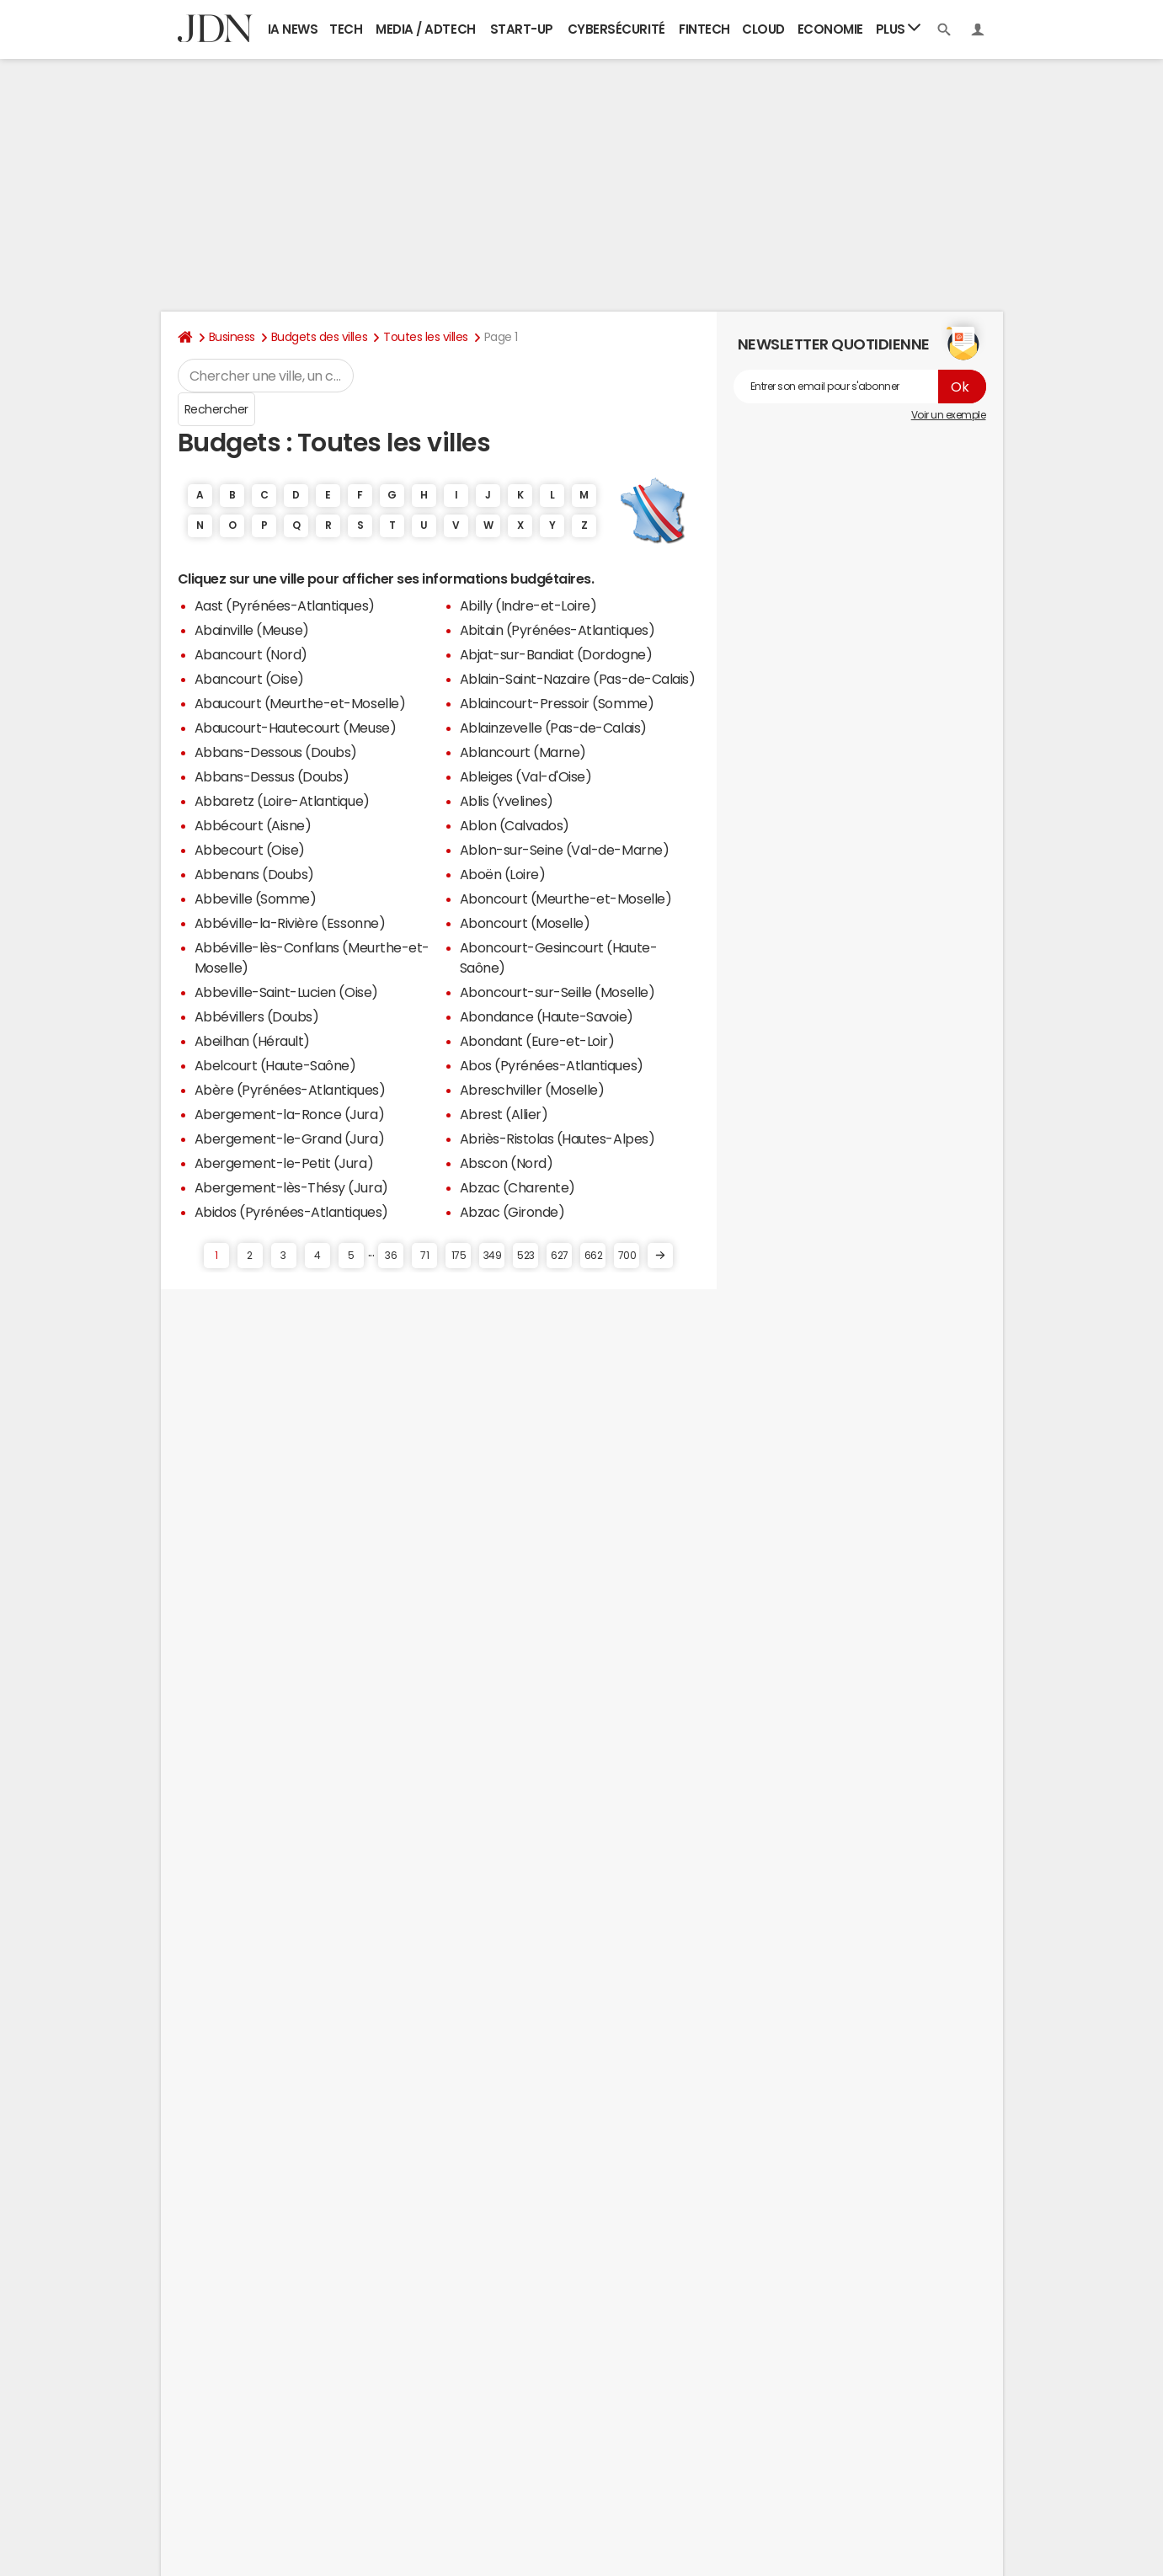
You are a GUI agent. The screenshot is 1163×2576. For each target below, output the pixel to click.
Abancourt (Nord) (251, 654)
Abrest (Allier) (504, 1114)
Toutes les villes (425, 337)
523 (526, 1256)
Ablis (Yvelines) (506, 801)
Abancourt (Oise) (249, 678)
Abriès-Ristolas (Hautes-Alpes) (557, 1138)
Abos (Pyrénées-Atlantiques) (551, 1065)
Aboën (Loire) (503, 874)
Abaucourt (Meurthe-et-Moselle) (300, 703)
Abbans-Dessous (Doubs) (276, 752)
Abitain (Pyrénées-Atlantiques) (557, 630)
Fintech (704, 29)
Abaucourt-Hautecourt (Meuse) (296, 727)
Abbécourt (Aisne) (253, 825)
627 (559, 1256)
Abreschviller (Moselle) (532, 1089)
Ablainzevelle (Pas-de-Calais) (553, 727)
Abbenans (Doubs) (254, 874)
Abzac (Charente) (517, 1187)
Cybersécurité (616, 29)
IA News (293, 29)
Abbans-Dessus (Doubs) (272, 776)
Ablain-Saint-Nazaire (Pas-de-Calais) (578, 678)
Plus (898, 28)
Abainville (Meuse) (252, 630)
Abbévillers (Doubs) (257, 1016)
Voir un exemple (948, 415)
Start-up (521, 29)
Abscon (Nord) (506, 1163)
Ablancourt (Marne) (523, 752)
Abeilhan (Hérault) (252, 1041)
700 (627, 1256)
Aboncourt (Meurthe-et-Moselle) (566, 898)
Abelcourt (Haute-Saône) (275, 1065)
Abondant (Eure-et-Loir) (537, 1041)
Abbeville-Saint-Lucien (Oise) (286, 992)
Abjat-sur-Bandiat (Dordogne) (556, 654)
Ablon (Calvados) (514, 825)
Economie (830, 29)
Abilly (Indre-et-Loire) (528, 605)
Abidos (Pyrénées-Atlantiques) (291, 1212)
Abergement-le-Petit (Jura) (284, 1163)
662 (593, 1256)
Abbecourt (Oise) (250, 849)
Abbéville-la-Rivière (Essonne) (290, 923)
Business (232, 337)
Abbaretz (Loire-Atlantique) (282, 801)
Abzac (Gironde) (512, 1212)
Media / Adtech (425, 29)
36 (391, 1256)
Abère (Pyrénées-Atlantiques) (290, 1089)
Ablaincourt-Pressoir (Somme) (557, 703)
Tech (345, 29)
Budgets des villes (319, 337)
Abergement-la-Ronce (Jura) (290, 1114)
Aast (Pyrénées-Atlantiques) (285, 605)
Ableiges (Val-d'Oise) (526, 776)
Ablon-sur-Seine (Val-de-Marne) (565, 849)
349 (492, 1256)
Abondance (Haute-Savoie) (546, 1016)
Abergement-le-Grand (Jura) (290, 1138)
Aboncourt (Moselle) (525, 923)
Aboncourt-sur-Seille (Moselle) (557, 992)
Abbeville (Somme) (256, 898)
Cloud (763, 29)
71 (424, 1256)
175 (459, 1256)
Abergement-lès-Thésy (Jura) (291, 1187)
